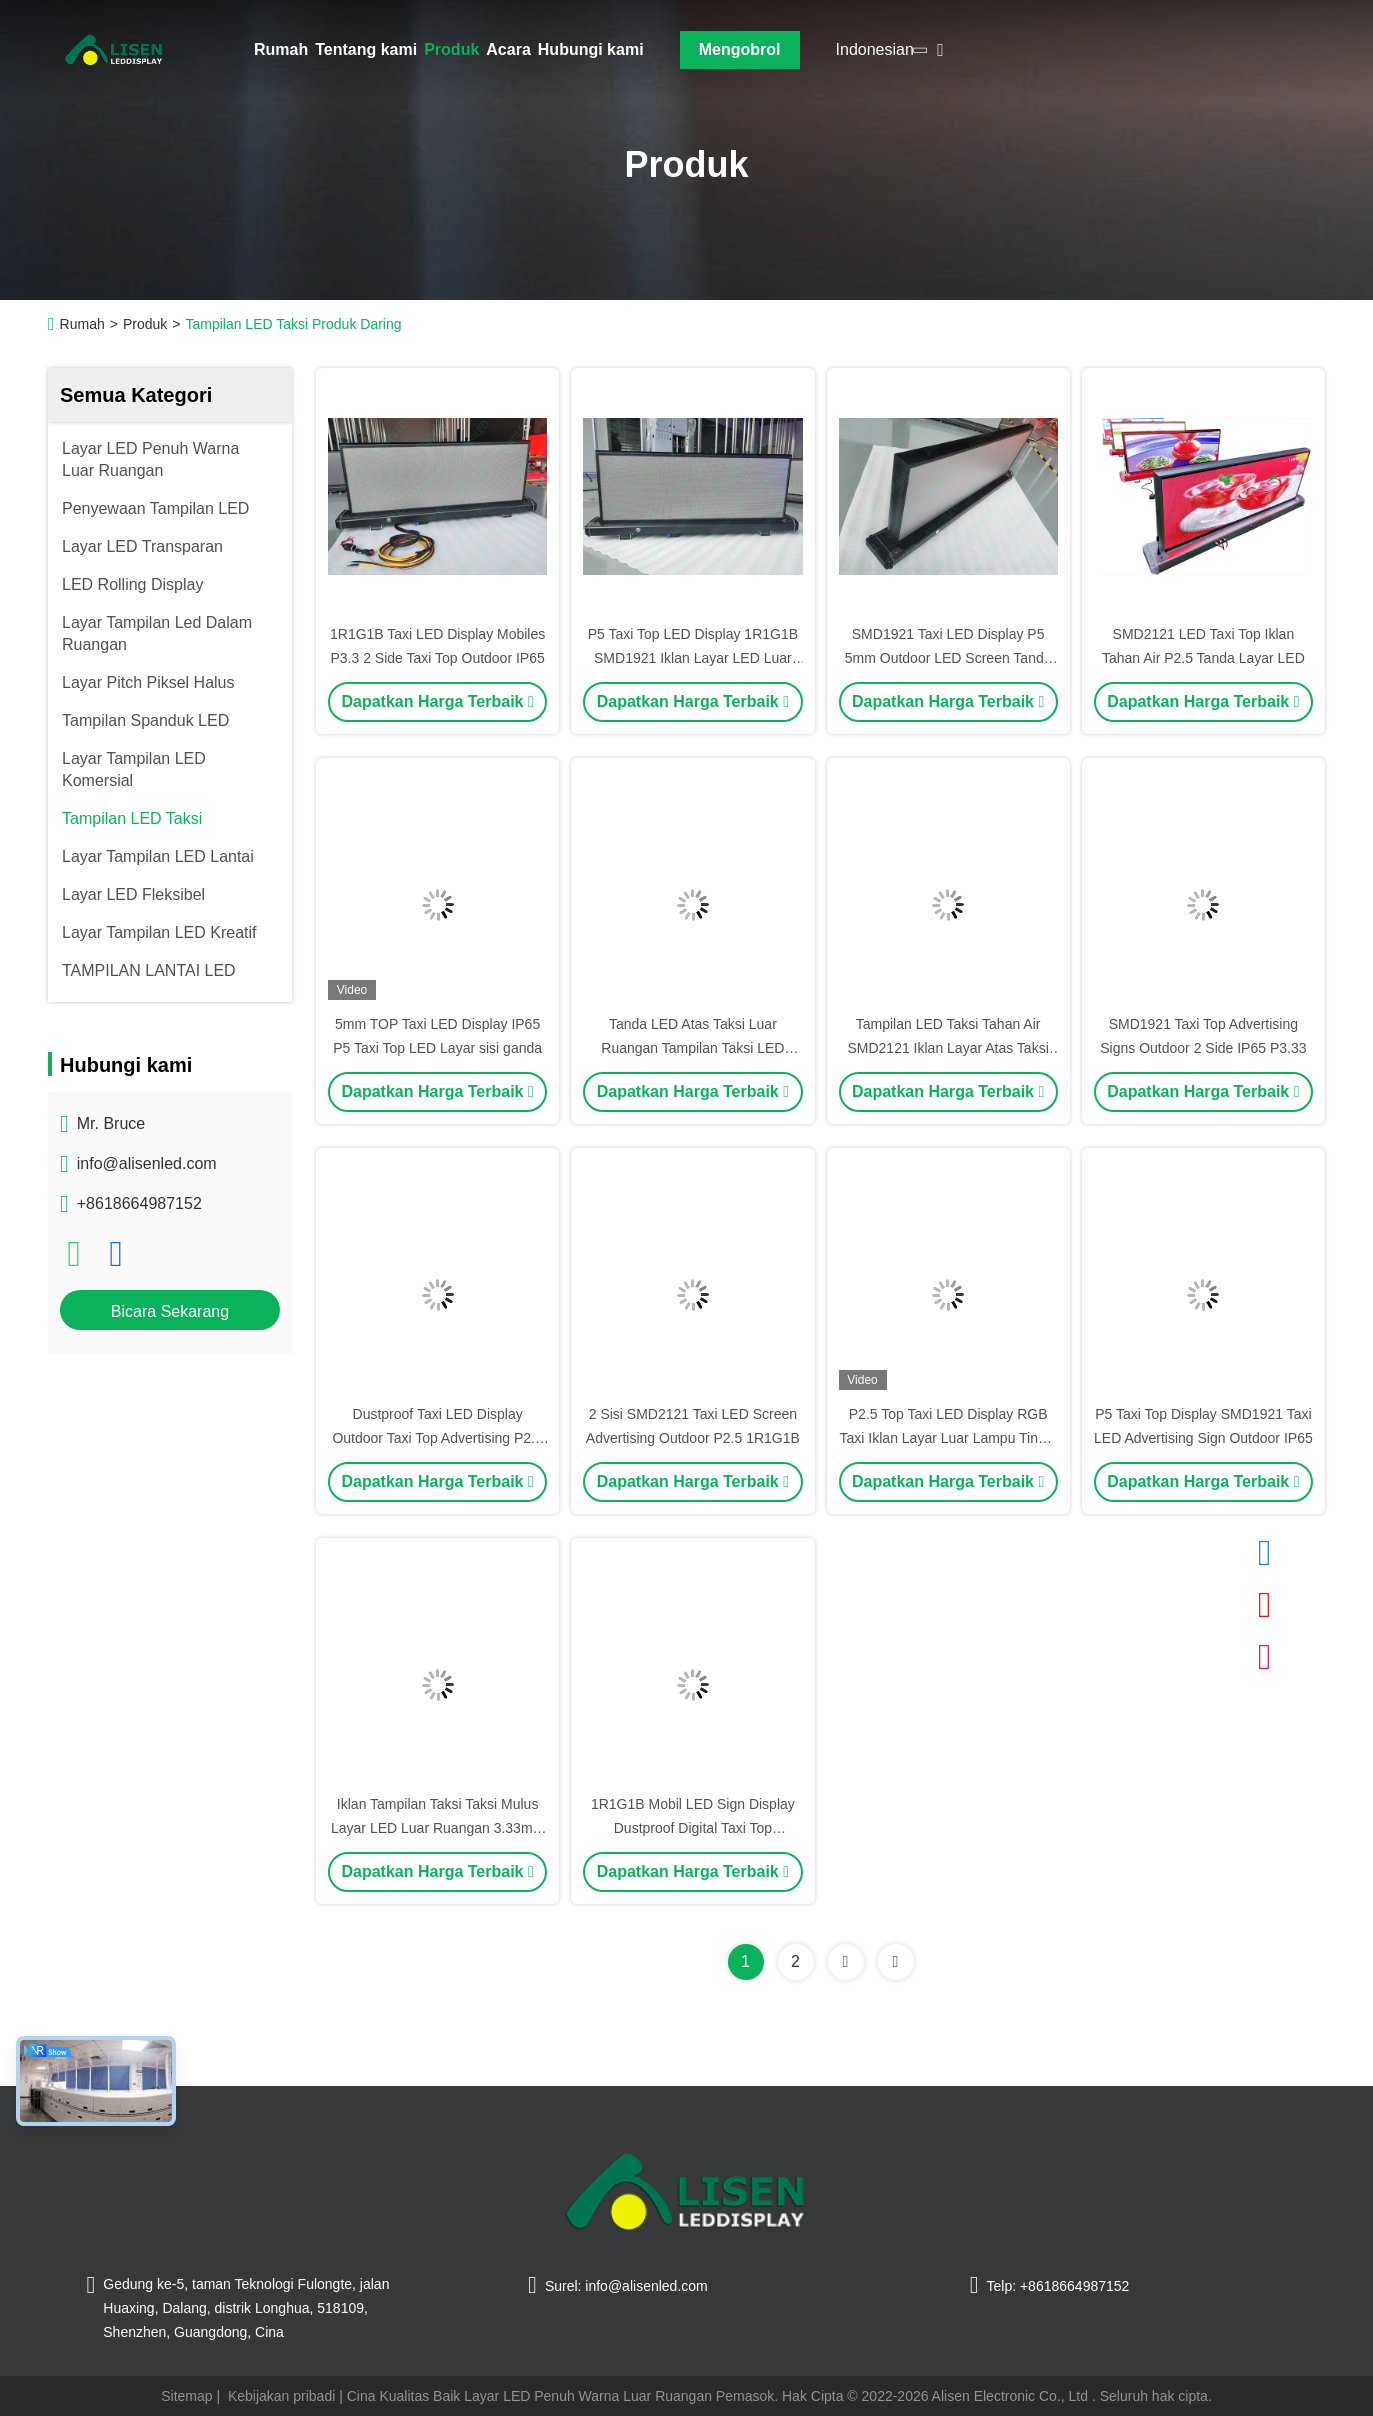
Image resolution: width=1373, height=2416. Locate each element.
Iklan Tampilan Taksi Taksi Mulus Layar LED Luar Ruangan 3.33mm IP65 (437, 1828)
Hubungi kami (591, 49)
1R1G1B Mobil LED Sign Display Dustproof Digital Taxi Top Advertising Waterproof (693, 1828)
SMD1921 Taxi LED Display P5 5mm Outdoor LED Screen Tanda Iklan (948, 658)
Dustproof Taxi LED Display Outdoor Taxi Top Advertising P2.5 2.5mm (437, 1438)
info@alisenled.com (147, 1163)
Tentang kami (366, 49)
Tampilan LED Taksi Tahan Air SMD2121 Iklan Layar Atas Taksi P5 (947, 1048)
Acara (508, 49)
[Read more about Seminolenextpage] (846, 1962)
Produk (451, 49)
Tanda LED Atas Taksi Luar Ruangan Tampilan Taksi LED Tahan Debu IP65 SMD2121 (692, 1048)
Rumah (281, 49)
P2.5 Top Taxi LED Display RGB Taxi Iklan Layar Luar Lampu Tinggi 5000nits (948, 1438)
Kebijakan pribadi (281, 2396)
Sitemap (186, 2396)
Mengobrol (740, 49)
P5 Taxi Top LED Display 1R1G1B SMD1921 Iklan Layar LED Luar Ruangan (693, 658)
